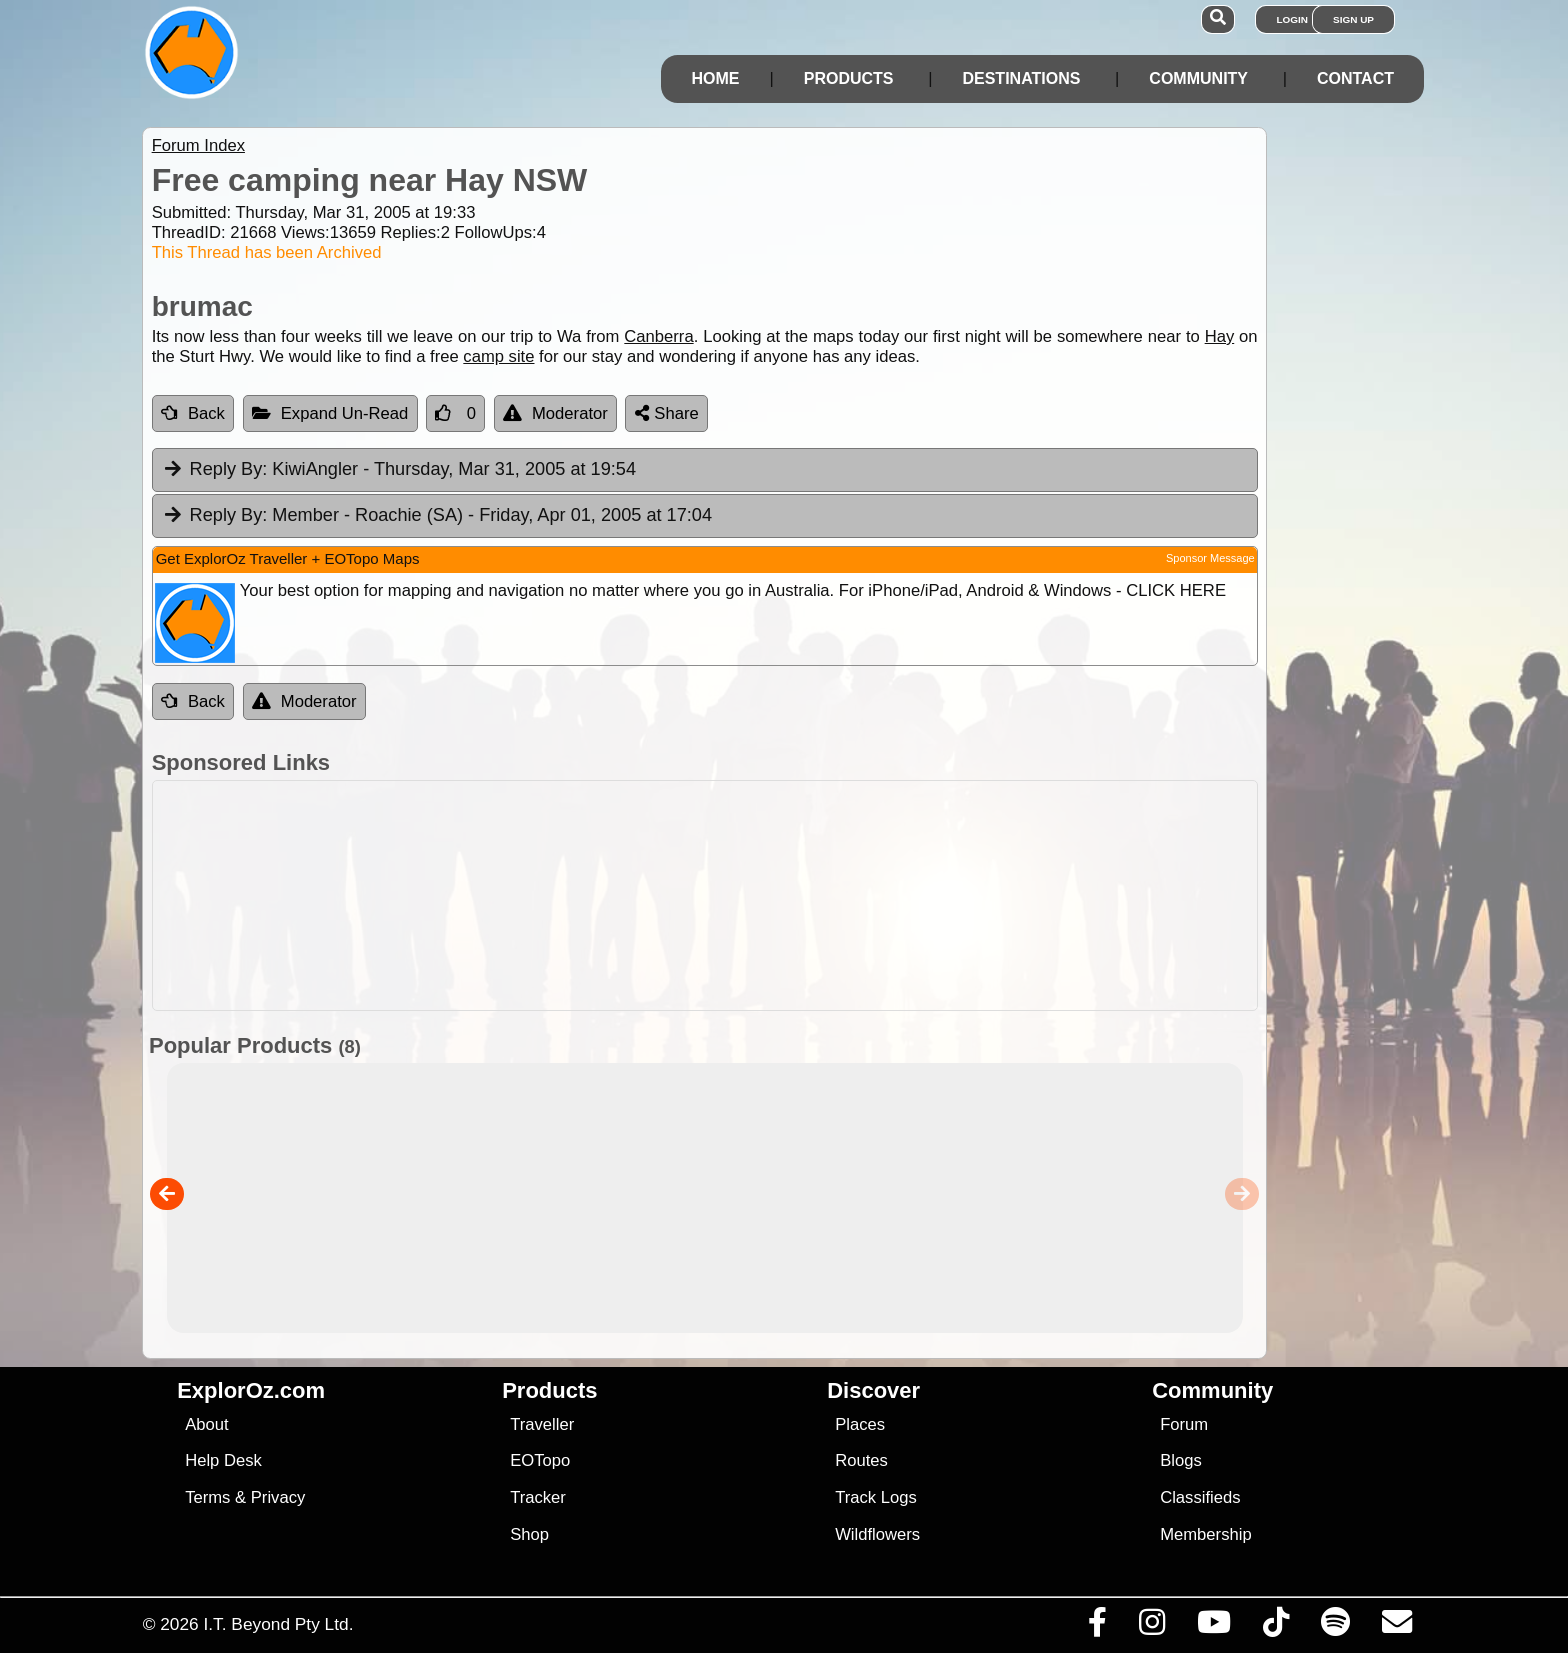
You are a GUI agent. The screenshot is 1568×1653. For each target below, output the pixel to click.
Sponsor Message (1210, 558)
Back (193, 413)
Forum (1184, 1424)
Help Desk (223, 1460)
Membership (1205, 1534)
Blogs (1181, 1460)
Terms (207, 1497)
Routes (861, 1460)
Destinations (1021, 78)
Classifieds (1200, 1497)
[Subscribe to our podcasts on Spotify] (1335, 1627)
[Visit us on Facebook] (1097, 1627)
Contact (1355, 78)
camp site (498, 356)
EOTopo (540, 1460)
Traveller (542, 1424)
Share (667, 413)
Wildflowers (877, 1534)
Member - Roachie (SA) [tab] (437, 516)
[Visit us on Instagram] (1151, 1627)
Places (860, 1424)
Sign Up (1353, 19)
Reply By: (229, 469)
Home (715, 78)
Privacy (278, 1497)
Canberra (658, 336)
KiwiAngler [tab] (399, 470)
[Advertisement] (802, 895)
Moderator (555, 413)
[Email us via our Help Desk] (1396, 1627)
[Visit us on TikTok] (1275, 1627)
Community (1198, 78)
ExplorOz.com (251, 1390)
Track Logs (876, 1497)
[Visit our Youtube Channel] (1213, 1627)
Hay (1220, 336)
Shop (529, 1534)
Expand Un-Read (330, 413)
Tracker (538, 1497)
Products (849, 78)
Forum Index (198, 145)
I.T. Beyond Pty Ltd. (278, 1624)
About (206, 1424)
